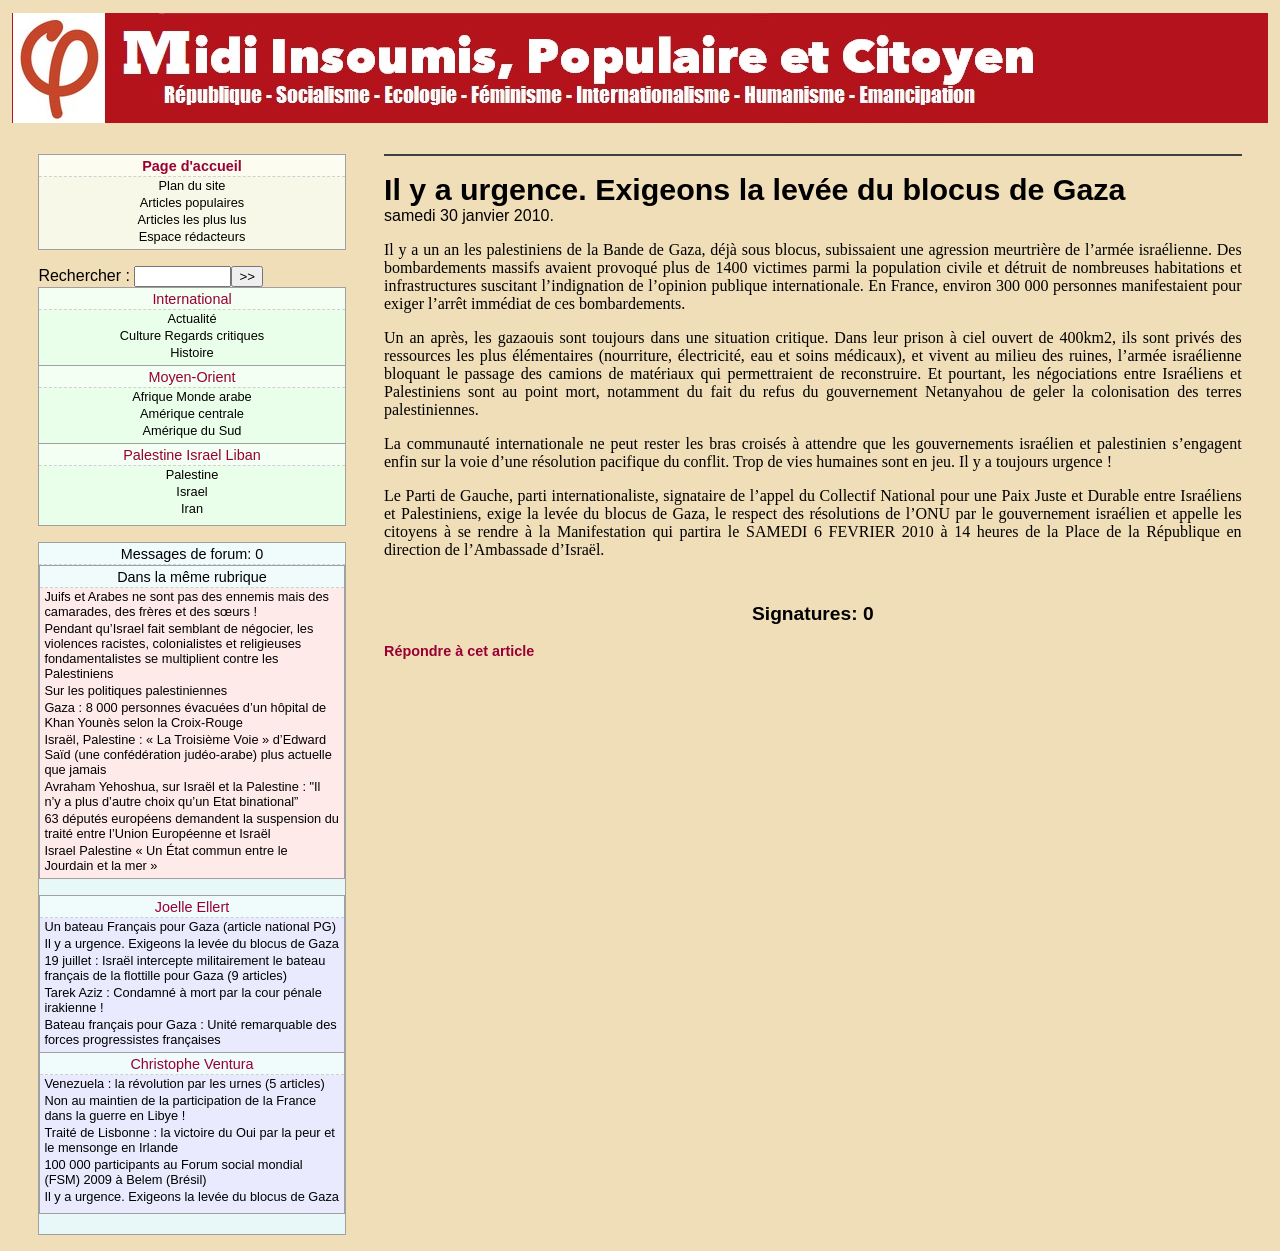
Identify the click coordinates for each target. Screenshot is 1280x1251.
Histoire (191, 352)
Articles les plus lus (192, 219)
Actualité (191, 318)
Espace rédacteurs (192, 236)
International (191, 299)
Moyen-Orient (191, 377)
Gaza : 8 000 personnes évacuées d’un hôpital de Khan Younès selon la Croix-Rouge (185, 715)
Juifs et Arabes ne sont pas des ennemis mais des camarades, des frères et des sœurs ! (186, 604)
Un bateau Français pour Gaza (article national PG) (190, 926)
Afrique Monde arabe (192, 396)
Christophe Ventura (191, 1064)
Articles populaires (192, 202)
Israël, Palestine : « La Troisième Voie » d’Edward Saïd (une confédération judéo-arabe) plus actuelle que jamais (187, 754)
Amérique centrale (192, 413)
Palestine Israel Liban (192, 455)
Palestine (192, 474)
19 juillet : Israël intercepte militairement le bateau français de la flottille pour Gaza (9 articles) (184, 968)
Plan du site (192, 185)
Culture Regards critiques (192, 335)
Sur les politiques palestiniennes (135, 690)
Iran (192, 508)
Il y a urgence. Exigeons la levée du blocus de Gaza (191, 943)
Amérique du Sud (192, 430)
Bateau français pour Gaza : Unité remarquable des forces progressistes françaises (190, 1032)
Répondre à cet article (459, 651)
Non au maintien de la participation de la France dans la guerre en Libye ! (180, 1108)
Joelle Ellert (192, 907)
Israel (191, 491)
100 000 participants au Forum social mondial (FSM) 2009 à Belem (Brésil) (173, 1172)
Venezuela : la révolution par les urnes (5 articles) (184, 1083)
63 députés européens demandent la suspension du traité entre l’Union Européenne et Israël (191, 826)
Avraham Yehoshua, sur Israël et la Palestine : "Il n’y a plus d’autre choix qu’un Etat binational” (182, 794)
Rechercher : (84, 275)
